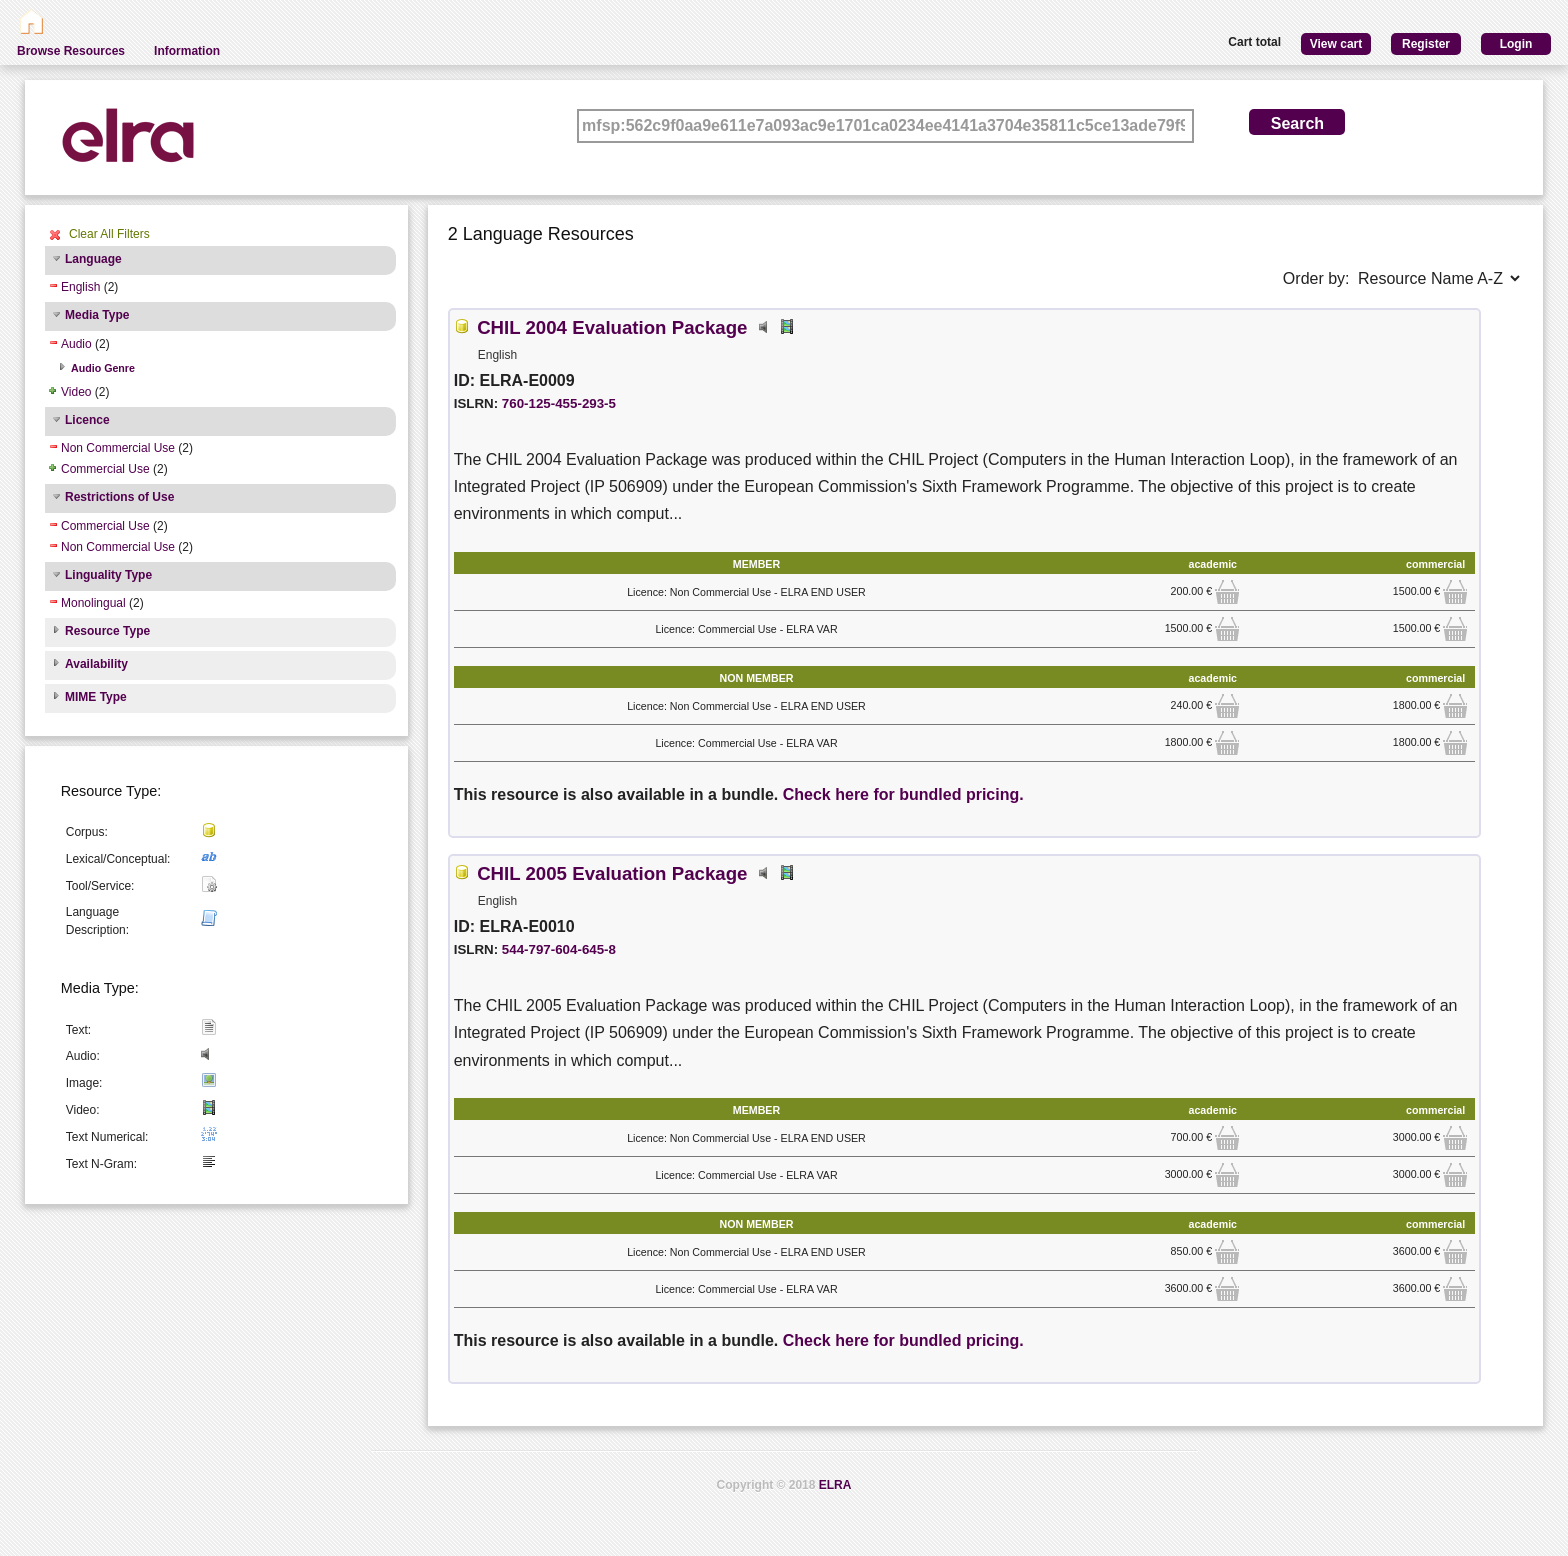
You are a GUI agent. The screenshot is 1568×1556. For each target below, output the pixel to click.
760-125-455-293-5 (559, 403)
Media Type (97, 315)
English (80, 287)
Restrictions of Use (119, 497)
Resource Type (107, 631)
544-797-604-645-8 (559, 949)
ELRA (835, 1485)
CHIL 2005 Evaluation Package (612, 873)
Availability (96, 664)
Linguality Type (108, 575)
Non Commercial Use (118, 448)
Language (93, 259)
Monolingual (93, 603)
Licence (87, 420)
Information (187, 51)
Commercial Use (105, 469)
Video (76, 392)
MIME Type (96, 697)
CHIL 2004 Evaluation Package (612, 327)
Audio (76, 344)
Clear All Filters (109, 234)
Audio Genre (103, 368)
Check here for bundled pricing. (903, 794)
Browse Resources (71, 51)
